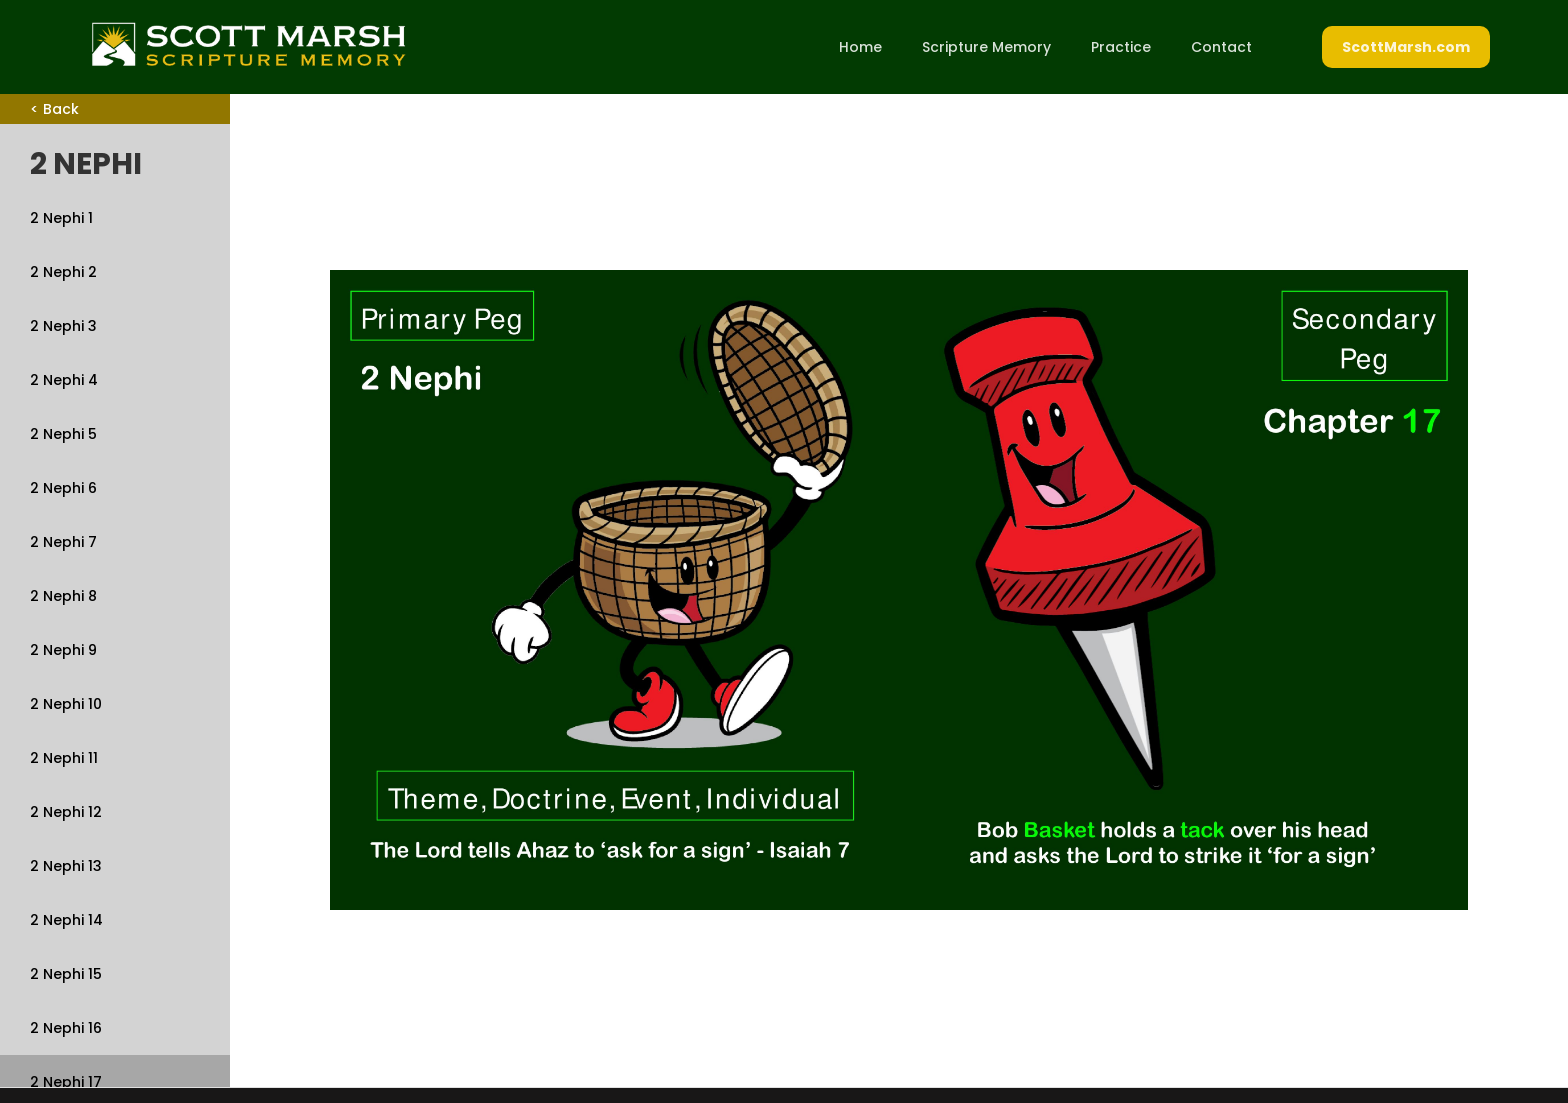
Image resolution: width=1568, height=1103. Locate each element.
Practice (1121, 47)
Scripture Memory (986, 47)
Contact (1221, 47)
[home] (248, 44)
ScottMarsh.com (1406, 47)
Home (860, 47)
